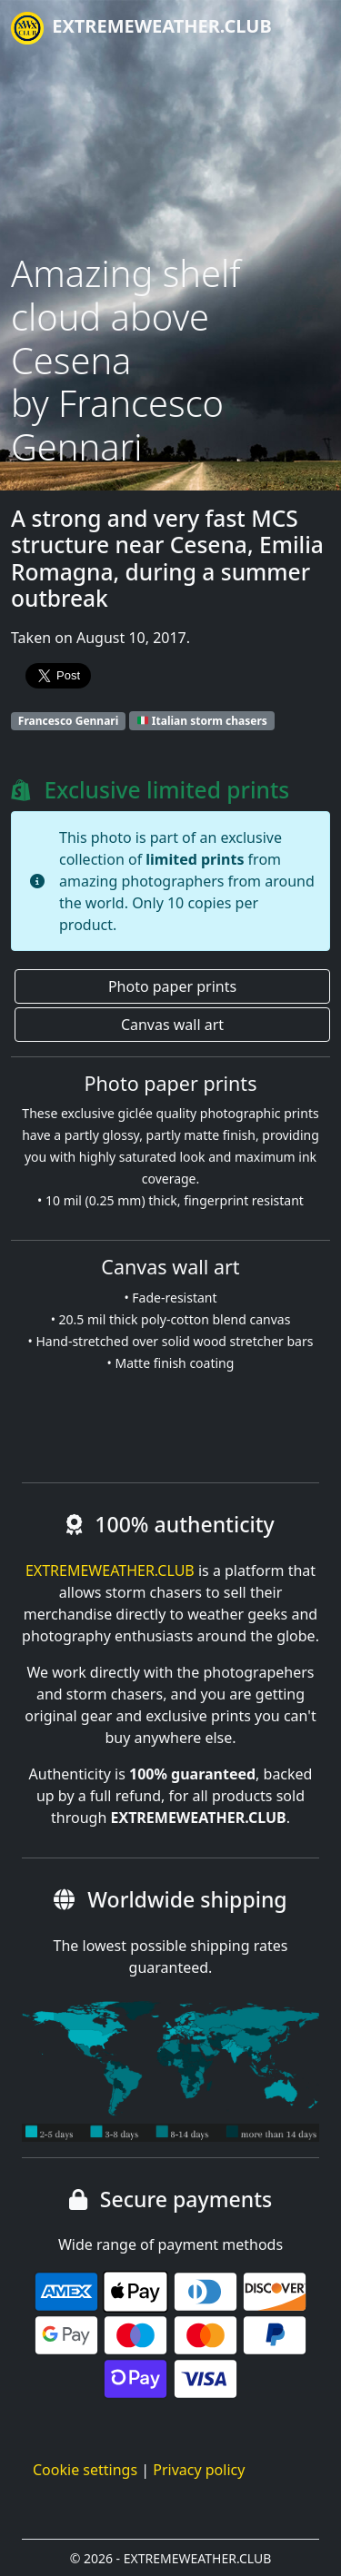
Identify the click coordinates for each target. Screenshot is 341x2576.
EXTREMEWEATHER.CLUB (141, 28)
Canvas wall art (172, 1025)
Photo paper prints (172, 986)
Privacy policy (199, 2470)
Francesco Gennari (68, 720)
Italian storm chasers (202, 720)
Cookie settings (85, 2470)
